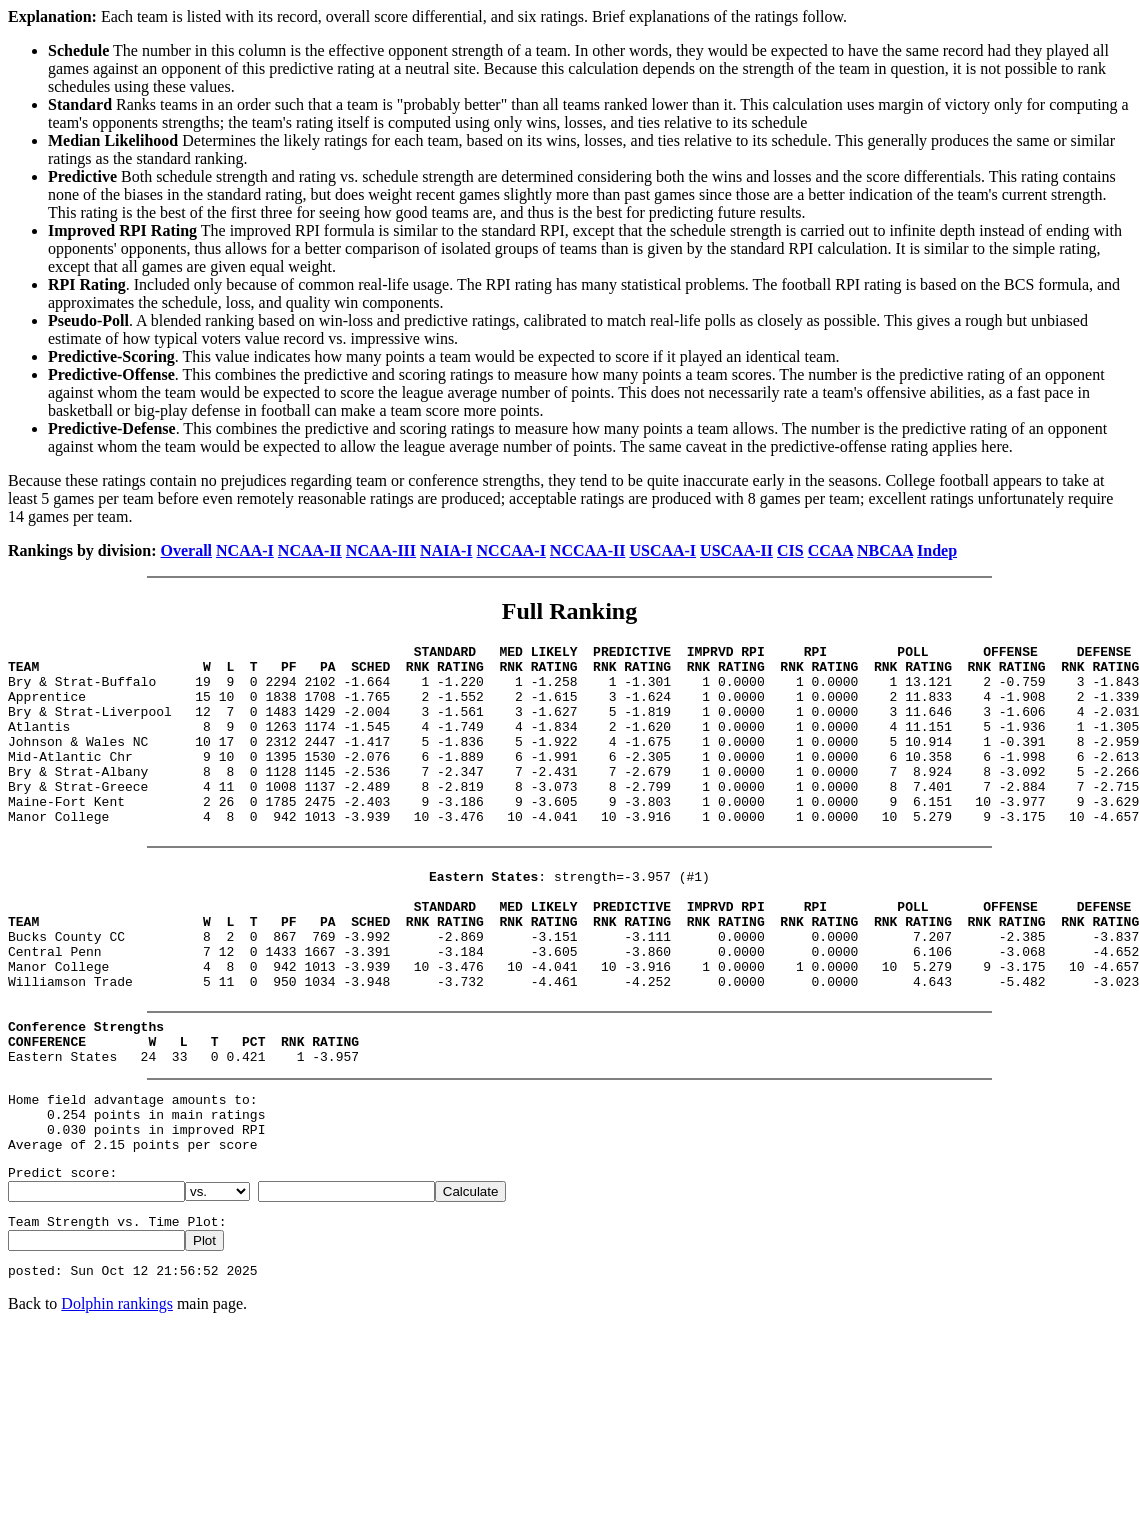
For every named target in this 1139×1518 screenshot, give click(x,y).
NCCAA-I (511, 550)
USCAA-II (736, 550)
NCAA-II (310, 550)
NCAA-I (245, 550)
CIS (790, 550)
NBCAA (885, 550)
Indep (937, 550)
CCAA (830, 550)
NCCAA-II (588, 550)
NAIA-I (446, 550)
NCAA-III (381, 550)
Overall (187, 550)
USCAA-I (662, 550)
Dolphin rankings (117, 1402)
